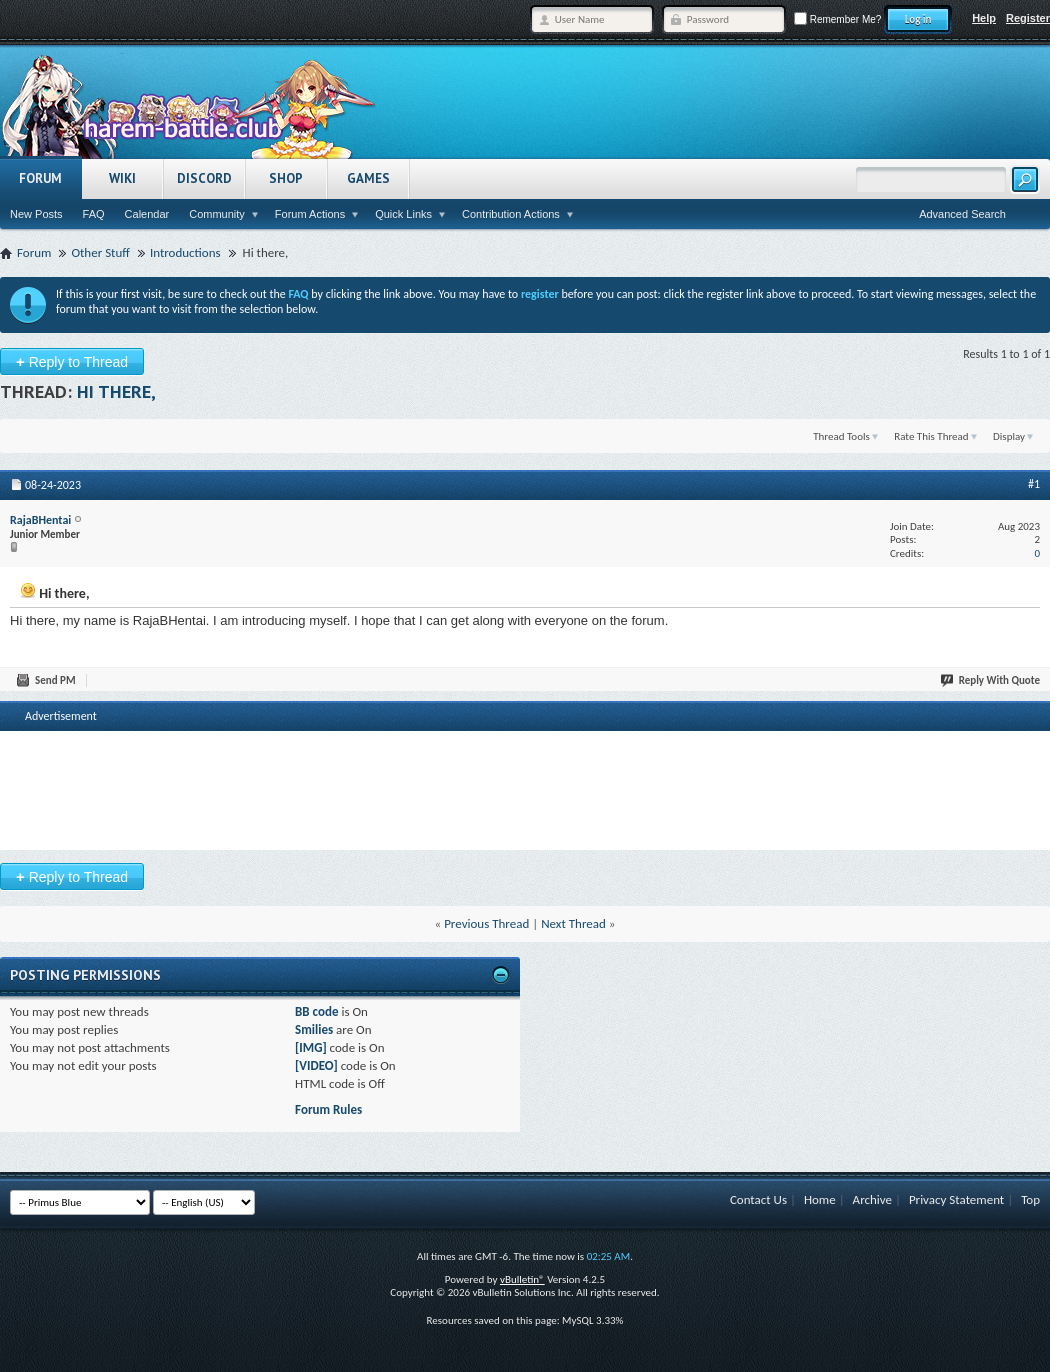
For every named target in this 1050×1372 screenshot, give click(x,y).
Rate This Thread (931, 436)
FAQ (94, 214)
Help (984, 18)
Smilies (314, 1029)
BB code (316, 1011)
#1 (1034, 484)
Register (1028, 18)
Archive (872, 1199)
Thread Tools (841, 436)
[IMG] (311, 1047)
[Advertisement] (525, 766)
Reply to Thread (72, 361)
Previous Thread (486, 923)
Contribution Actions (511, 214)
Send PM (47, 680)
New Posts (36, 214)
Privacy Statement (956, 1199)
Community (217, 214)
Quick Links (403, 214)
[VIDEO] (316, 1065)
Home (820, 1199)
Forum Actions (310, 214)
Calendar (147, 214)
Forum (40, 178)
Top (1030, 1199)
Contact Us (758, 1199)
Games (368, 178)
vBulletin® (522, 1279)
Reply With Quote (991, 680)
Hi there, (116, 391)
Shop (286, 178)
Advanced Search (962, 214)
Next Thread (573, 923)
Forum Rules (328, 1109)
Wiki (122, 178)
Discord (204, 178)
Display (1009, 436)
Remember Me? (837, 19)
